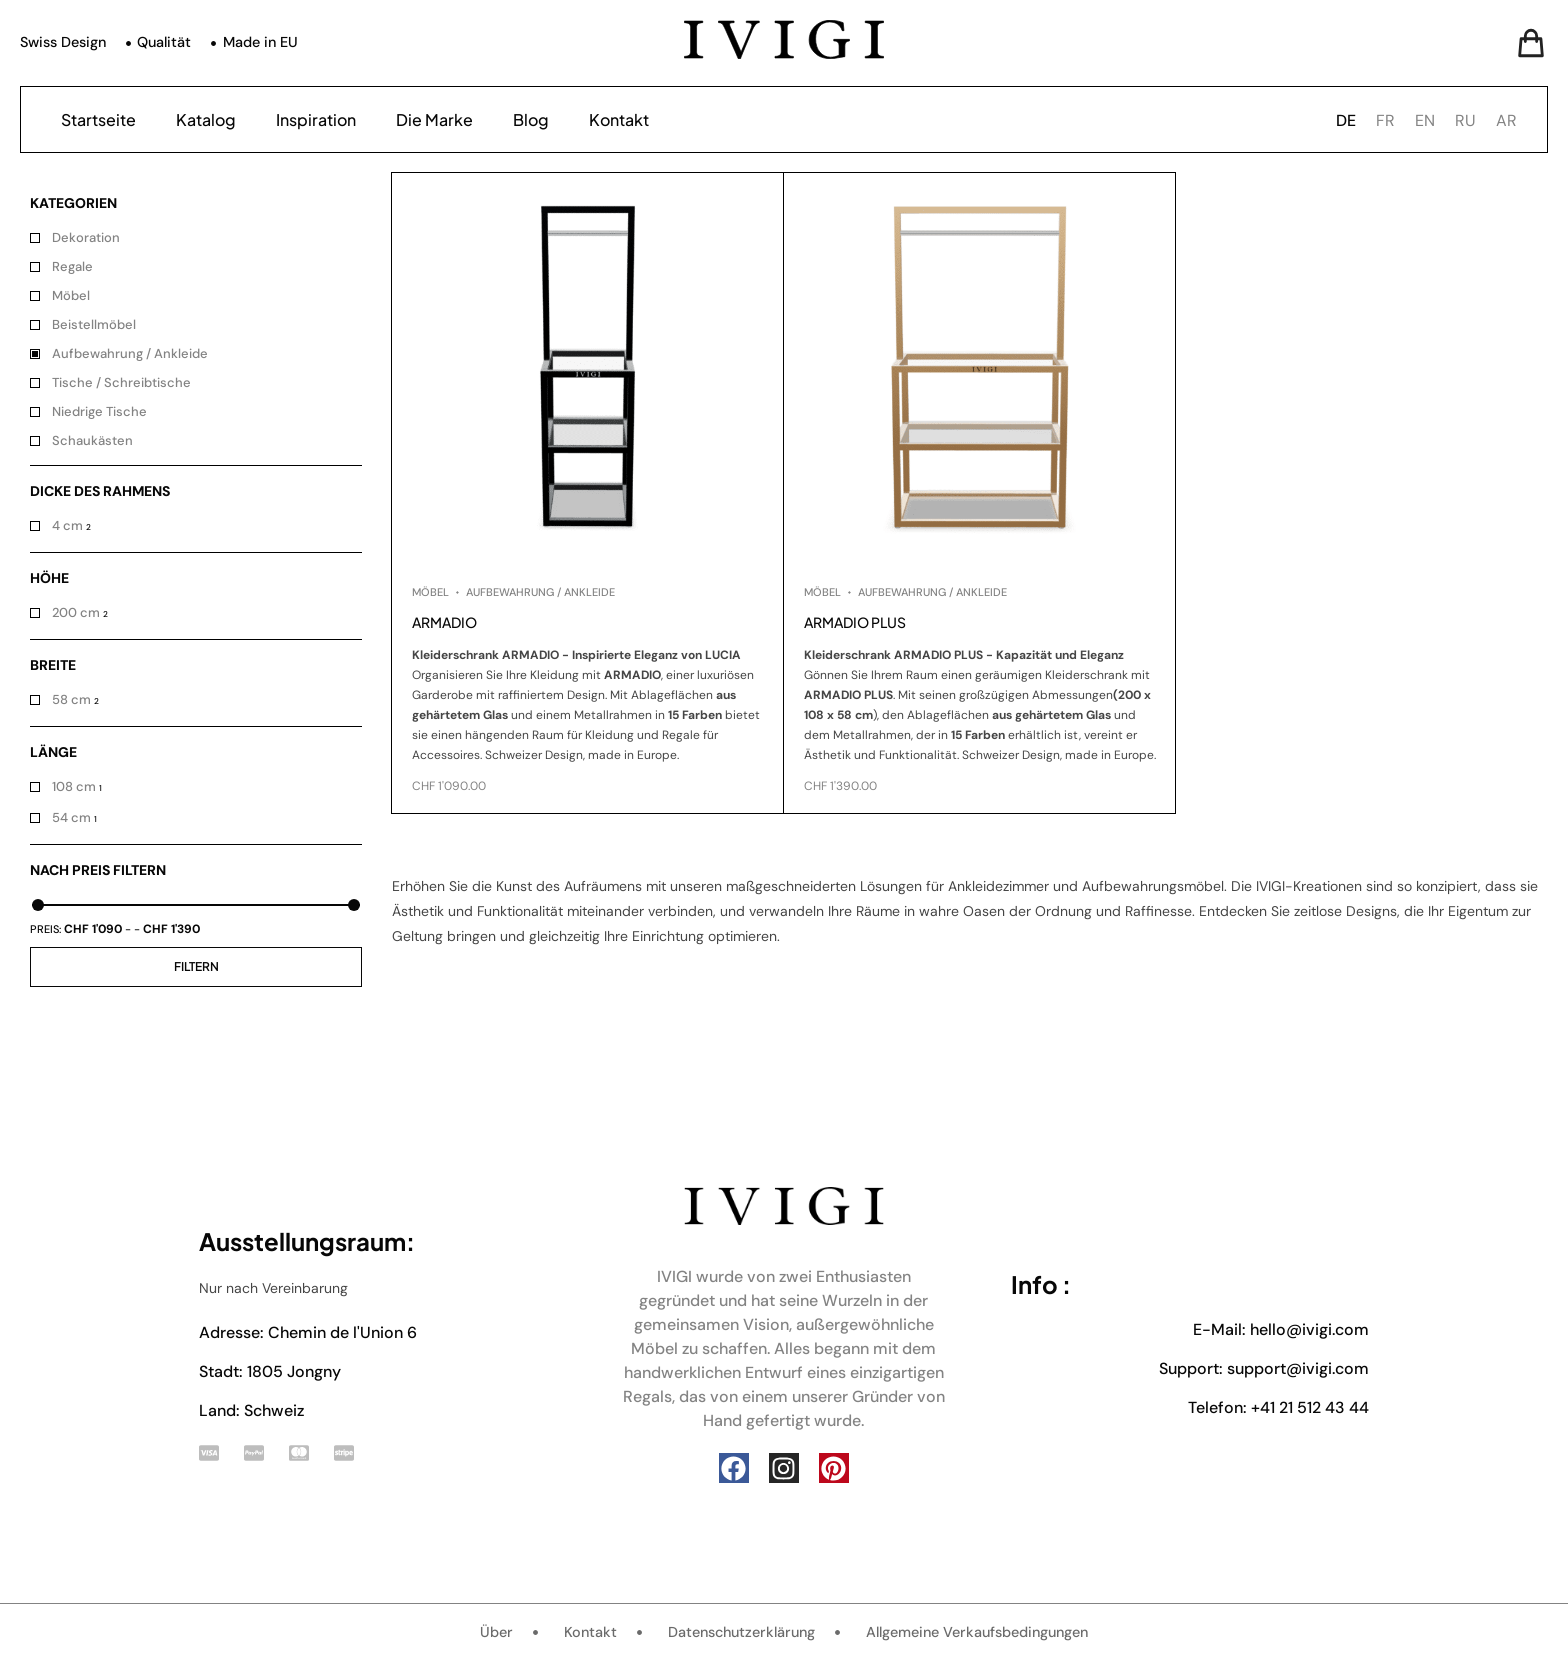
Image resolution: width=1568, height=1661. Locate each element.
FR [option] (1385, 120)
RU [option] (1465, 120)
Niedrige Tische (99, 411)
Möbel (71, 295)
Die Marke (434, 119)
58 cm (71, 699)
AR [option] (1506, 120)
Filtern (196, 966)
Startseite (98, 119)
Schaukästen (92, 440)
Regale (72, 266)
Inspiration (316, 119)
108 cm (74, 786)
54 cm (71, 817)
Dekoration (86, 237)
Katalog (206, 119)
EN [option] (1425, 120)
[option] (1385, 121)
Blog (531, 119)
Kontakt (619, 119)
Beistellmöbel (94, 324)
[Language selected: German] (1431, 119)
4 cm (67, 525)
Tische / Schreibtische (123, 382)
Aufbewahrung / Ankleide (130, 353)
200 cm (76, 612)
